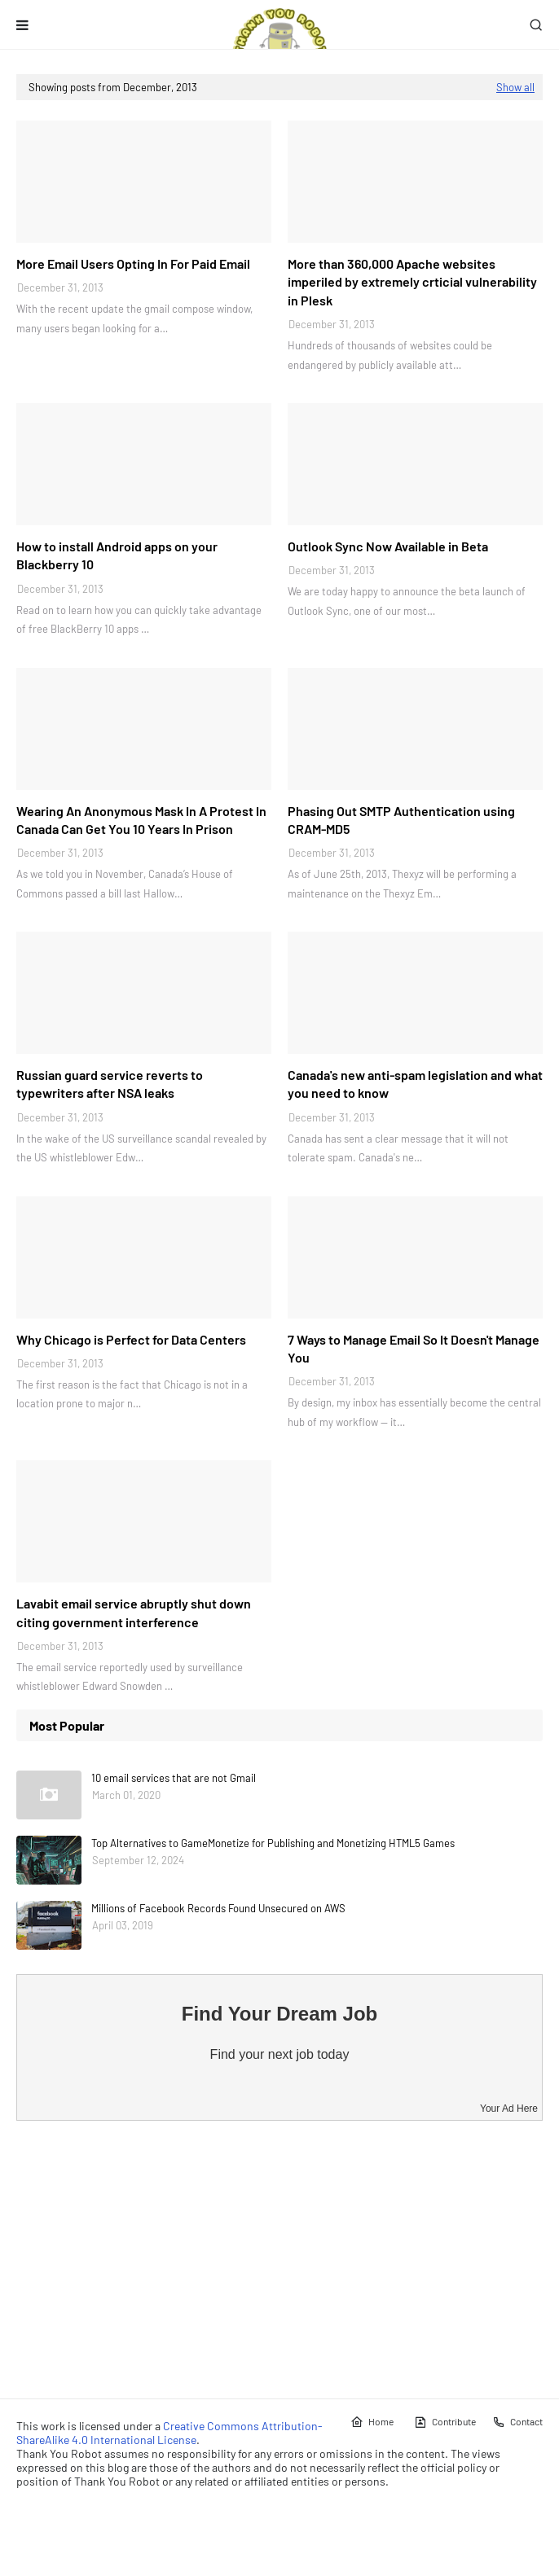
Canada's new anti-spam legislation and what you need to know (415, 1083)
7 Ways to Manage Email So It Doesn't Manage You (413, 1348)
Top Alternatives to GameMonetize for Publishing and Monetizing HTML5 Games (273, 1843)
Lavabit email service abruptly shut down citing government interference (133, 1612)
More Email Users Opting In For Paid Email (133, 263)
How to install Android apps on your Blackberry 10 (117, 555)
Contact (517, 2422)
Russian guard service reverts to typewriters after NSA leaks (109, 1083)
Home (372, 2422)
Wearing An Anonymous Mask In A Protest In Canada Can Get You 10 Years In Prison (141, 819)
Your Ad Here (509, 2108)
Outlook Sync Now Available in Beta (388, 546)
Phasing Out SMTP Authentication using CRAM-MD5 (401, 819)
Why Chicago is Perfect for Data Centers (131, 1339)
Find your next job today (280, 2054)
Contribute (445, 2422)
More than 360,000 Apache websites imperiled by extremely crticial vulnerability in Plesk (412, 282)
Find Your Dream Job (279, 2014)
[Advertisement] (279, 2259)
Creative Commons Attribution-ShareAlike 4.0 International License (169, 2433)
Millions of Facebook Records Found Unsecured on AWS (218, 1908)
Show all (515, 87)
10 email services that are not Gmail (173, 1777)
